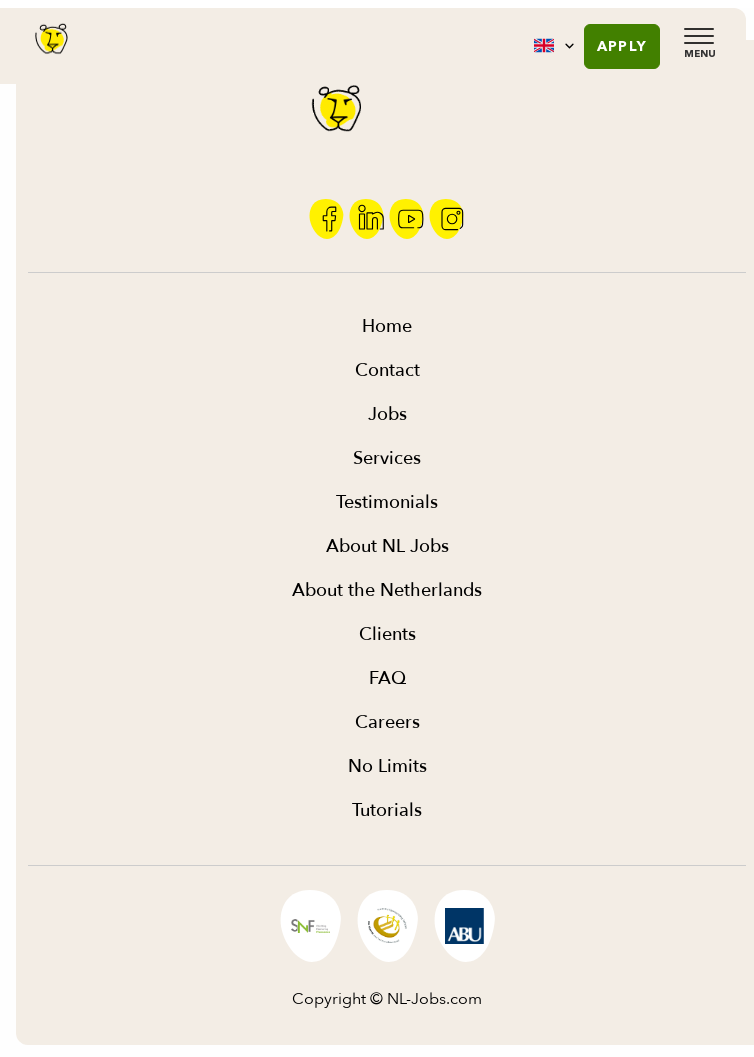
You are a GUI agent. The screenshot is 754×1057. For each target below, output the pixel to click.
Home (387, 326)
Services (387, 458)
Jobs (387, 414)
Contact (387, 370)
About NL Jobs (387, 546)
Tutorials (387, 810)
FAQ (387, 678)
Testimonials (387, 502)
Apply (622, 46)
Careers (387, 722)
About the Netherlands (387, 590)
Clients (387, 634)
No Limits (387, 766)
